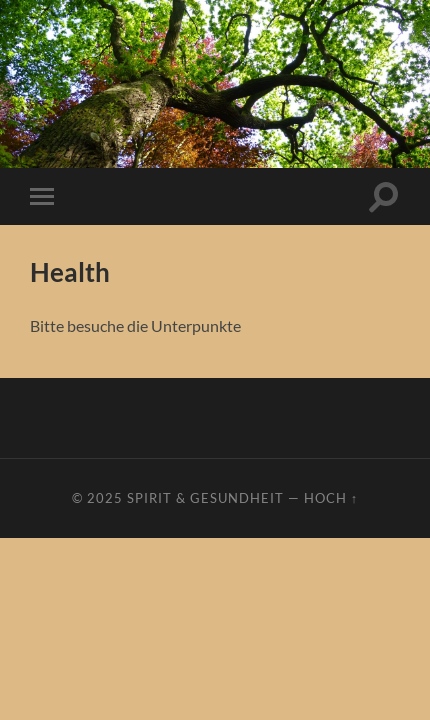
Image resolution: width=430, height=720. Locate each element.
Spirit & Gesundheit (205, 498)
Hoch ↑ (331, 498)
